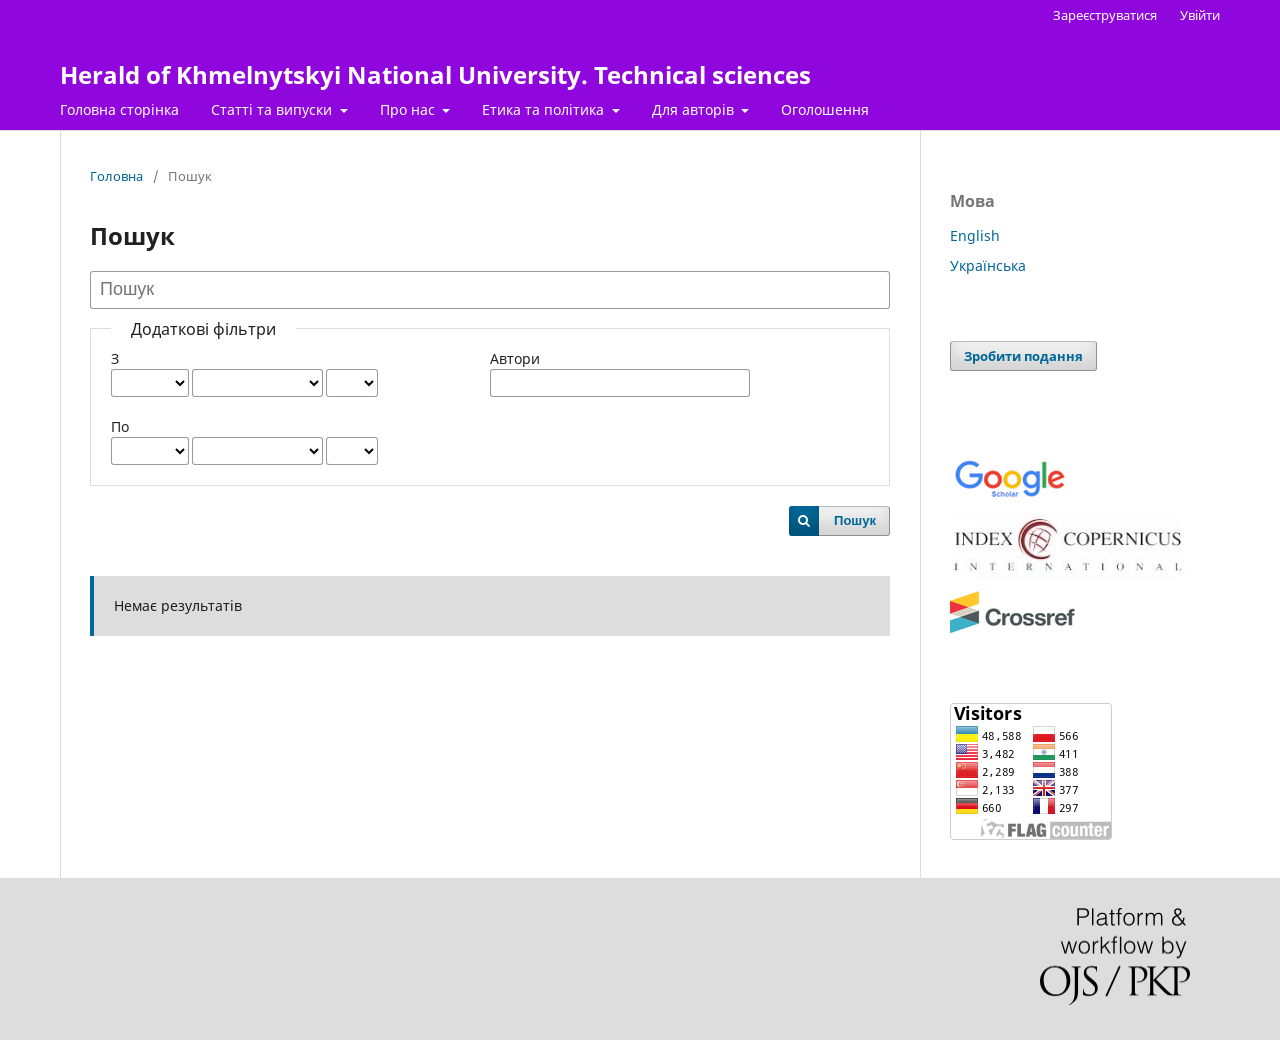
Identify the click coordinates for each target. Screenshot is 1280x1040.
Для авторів (695, 109)
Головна (116, 176)
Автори (515, 358)
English (975, 235)
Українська (988, 265)
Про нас (409, 109)
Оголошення (825, 109)
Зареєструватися (1105, 15)
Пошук (855, 520)
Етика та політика (545, 109)
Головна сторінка (119, 109)
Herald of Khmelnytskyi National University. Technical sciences (435, 74)
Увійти (1200, 15)
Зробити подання (1023, 356)
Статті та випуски (273, 109)
